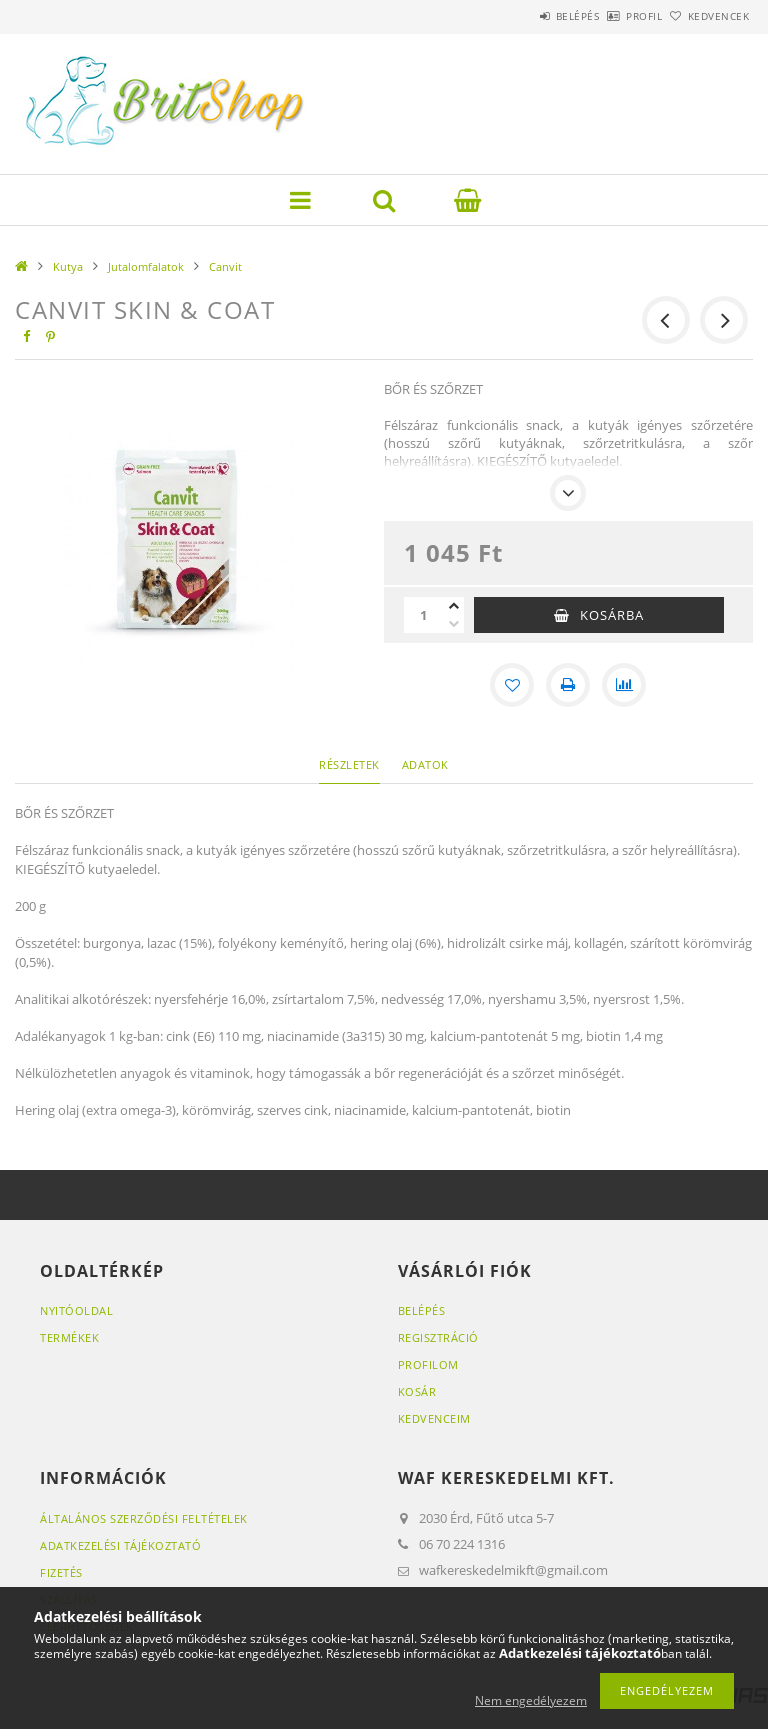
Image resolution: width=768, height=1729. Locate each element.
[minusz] (454, 624)
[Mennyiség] (424, 615)
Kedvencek (708, 16)
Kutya (68, 266)
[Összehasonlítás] (624, 685)
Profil (611, 16)
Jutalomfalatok (146, 266)
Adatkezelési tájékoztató (120, 1545)
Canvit (225, 266)
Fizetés (61, 1572)
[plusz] (454, 606)
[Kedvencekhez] (512, 685)
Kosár (417, 1391)
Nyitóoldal (76, 1310)
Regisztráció (438, 1337)
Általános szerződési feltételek (144, 1518)
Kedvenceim (434, 1418)
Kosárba (612, 615)
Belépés (522, 16)
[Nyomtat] (568, 685)
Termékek (69, 1337)
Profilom (428, 1364)
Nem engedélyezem (531, 1700)
